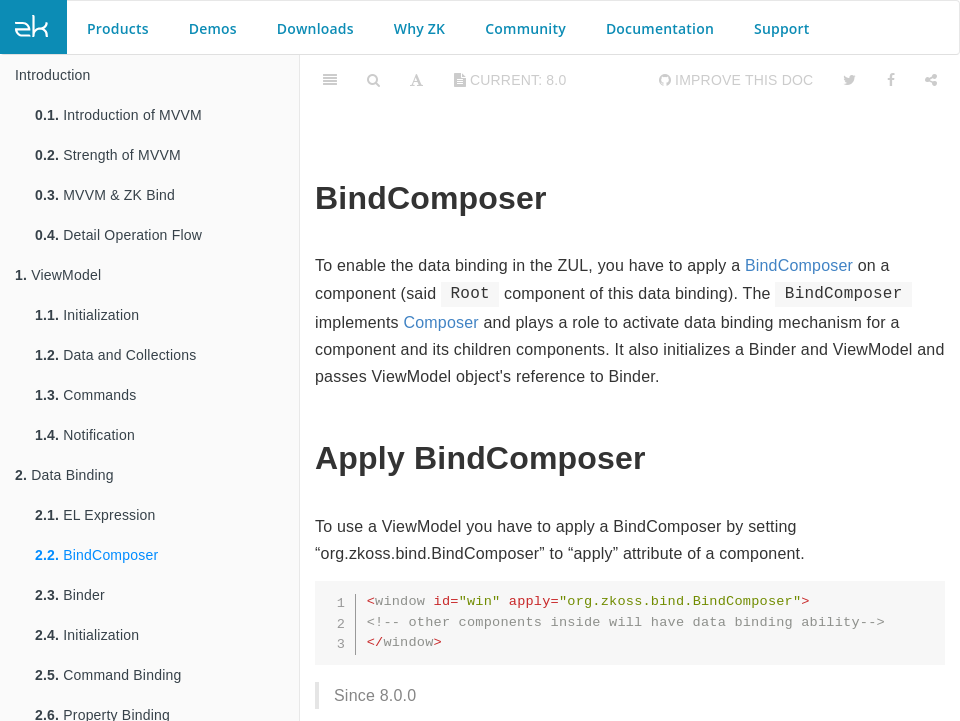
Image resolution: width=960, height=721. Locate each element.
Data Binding (64, 475)
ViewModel (58, 275)
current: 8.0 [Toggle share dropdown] (510, 80)
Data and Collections (115, 355)
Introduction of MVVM (118, 115)
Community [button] (525, 28)
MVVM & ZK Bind (105, 195)
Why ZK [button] (419, 28)
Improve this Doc (736, 80)
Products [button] (118, 28)
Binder (70, 595)
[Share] (931, 80)
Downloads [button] (315, 28)
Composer (440, 322)
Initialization (87, 315)
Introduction (53, 75)
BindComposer (96, 555)
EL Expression (95, 515)
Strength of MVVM (108, 155)
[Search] (373, 80)
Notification (85, 435)
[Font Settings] (416, 80)
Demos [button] (213, 28)
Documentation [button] (660, 28)
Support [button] (782, 28)
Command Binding (108, 675)
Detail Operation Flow (118, 235)
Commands (85, 395)
